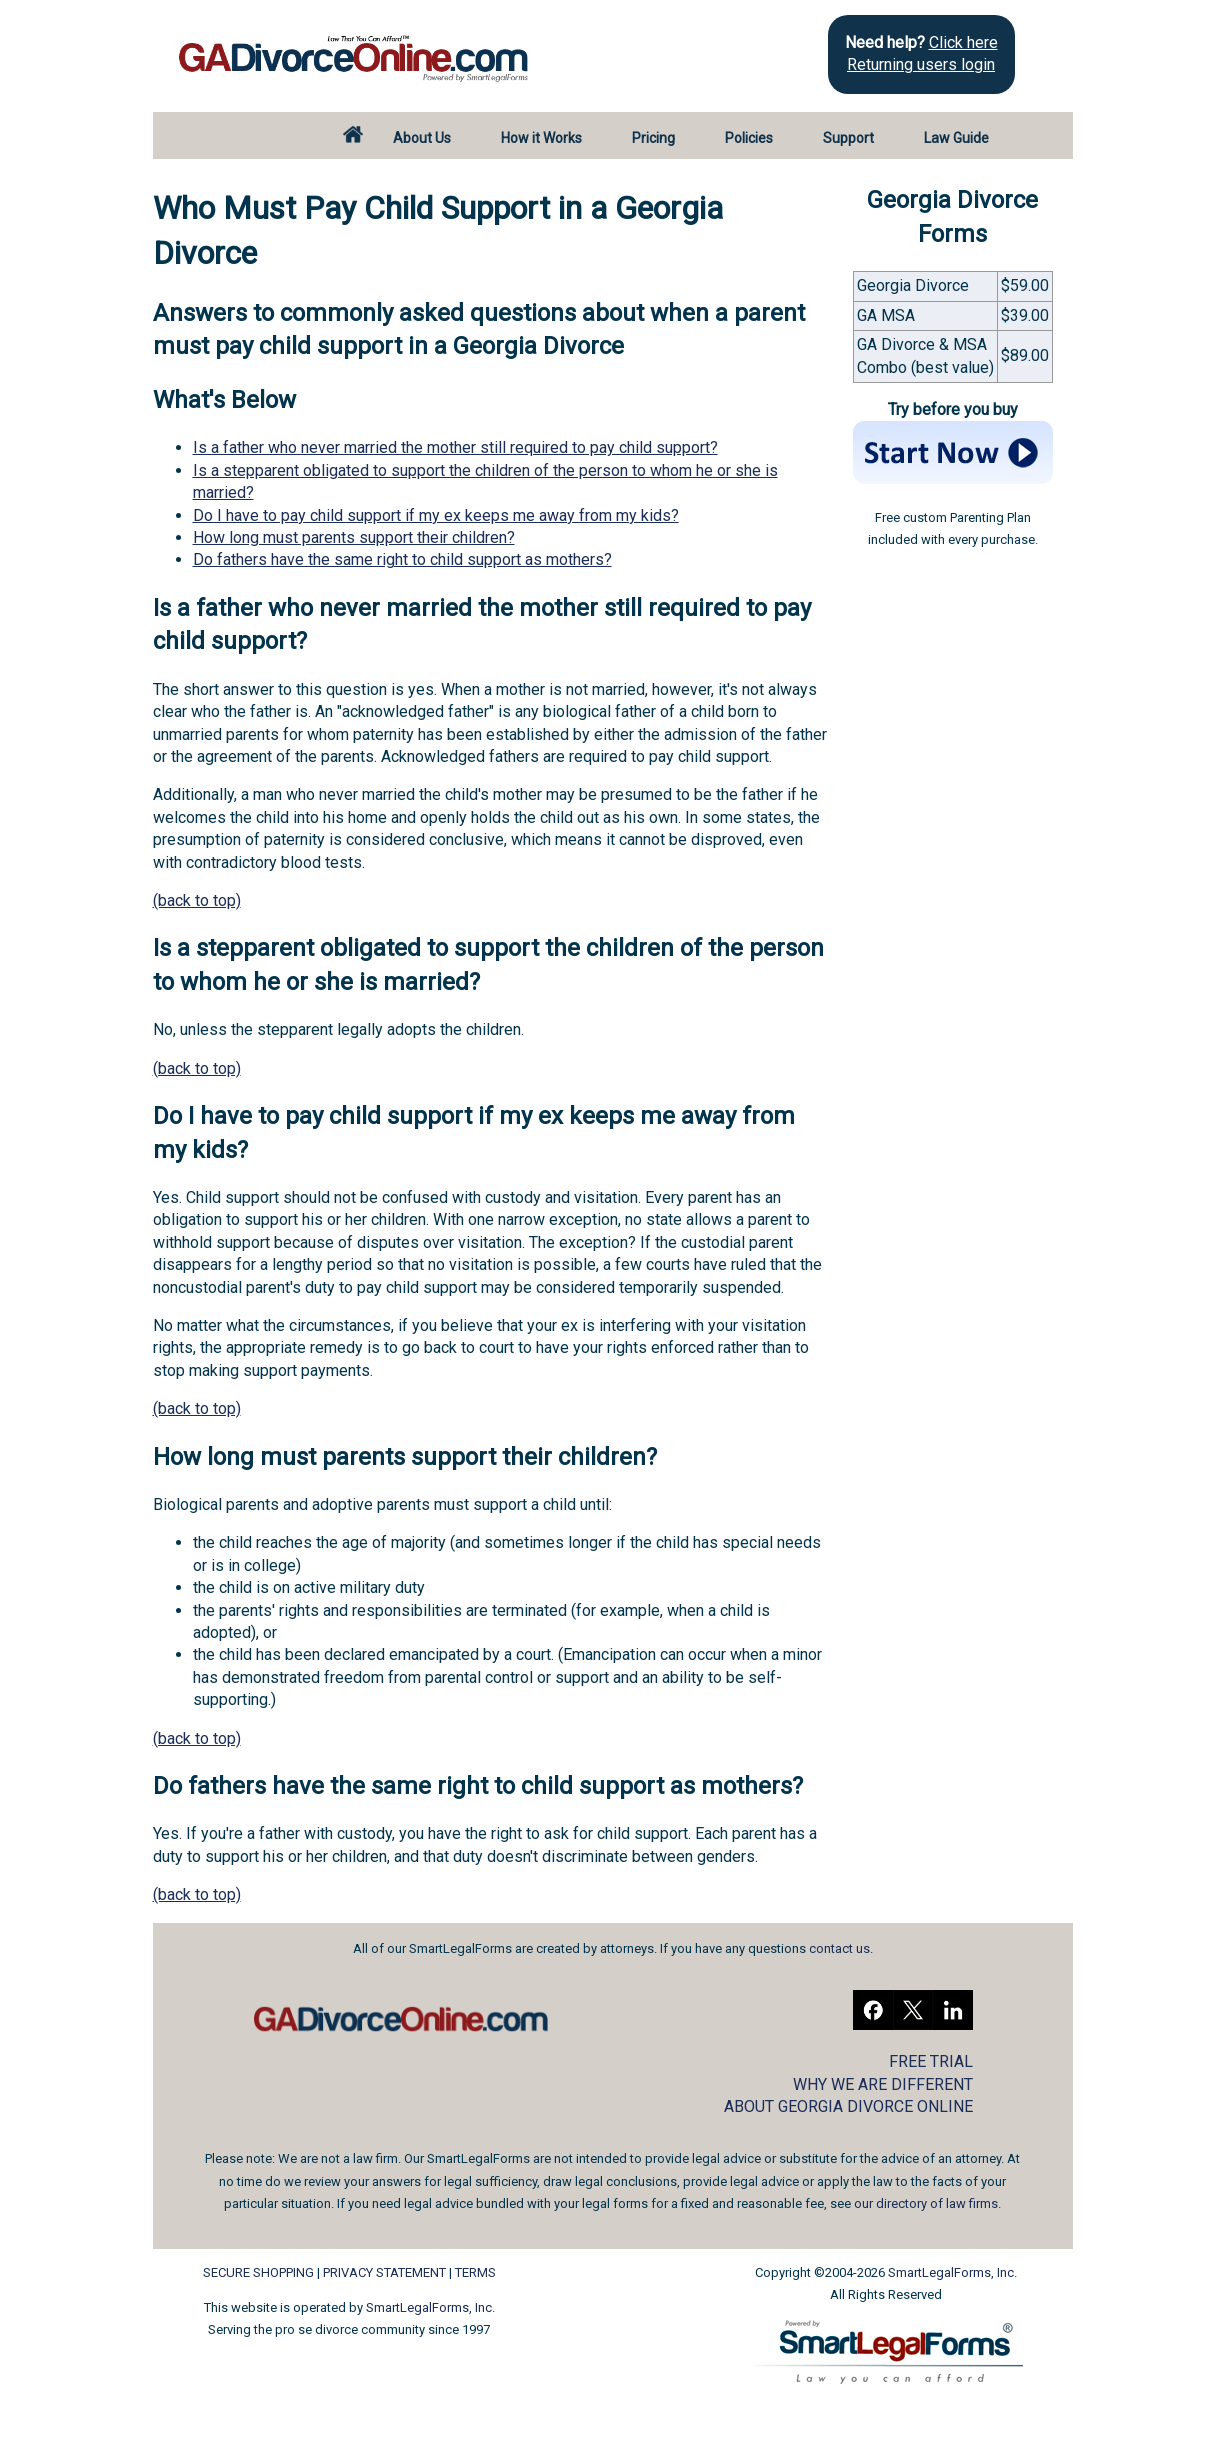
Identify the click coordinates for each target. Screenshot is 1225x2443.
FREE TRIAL (931, 2061)
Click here (963, 42)
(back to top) (197, 900)
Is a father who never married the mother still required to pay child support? (455, 447)
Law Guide (956, 138)
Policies (749, 138)
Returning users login (921, 64)
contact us (839, 1948)
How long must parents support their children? (354, 537)
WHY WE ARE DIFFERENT (883, 2084)
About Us (422, 138)
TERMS (475, 2272)
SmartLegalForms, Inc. (430, 2307)
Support (848, 138)
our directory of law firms (926, 2203)
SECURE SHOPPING (258, 2272)
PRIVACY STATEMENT (384, 2272)
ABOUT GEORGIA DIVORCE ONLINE (848, 2106)
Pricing (653, 138)
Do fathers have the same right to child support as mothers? (402, 559)
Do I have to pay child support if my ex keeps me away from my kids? (436, 515)
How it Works (541, 138)
